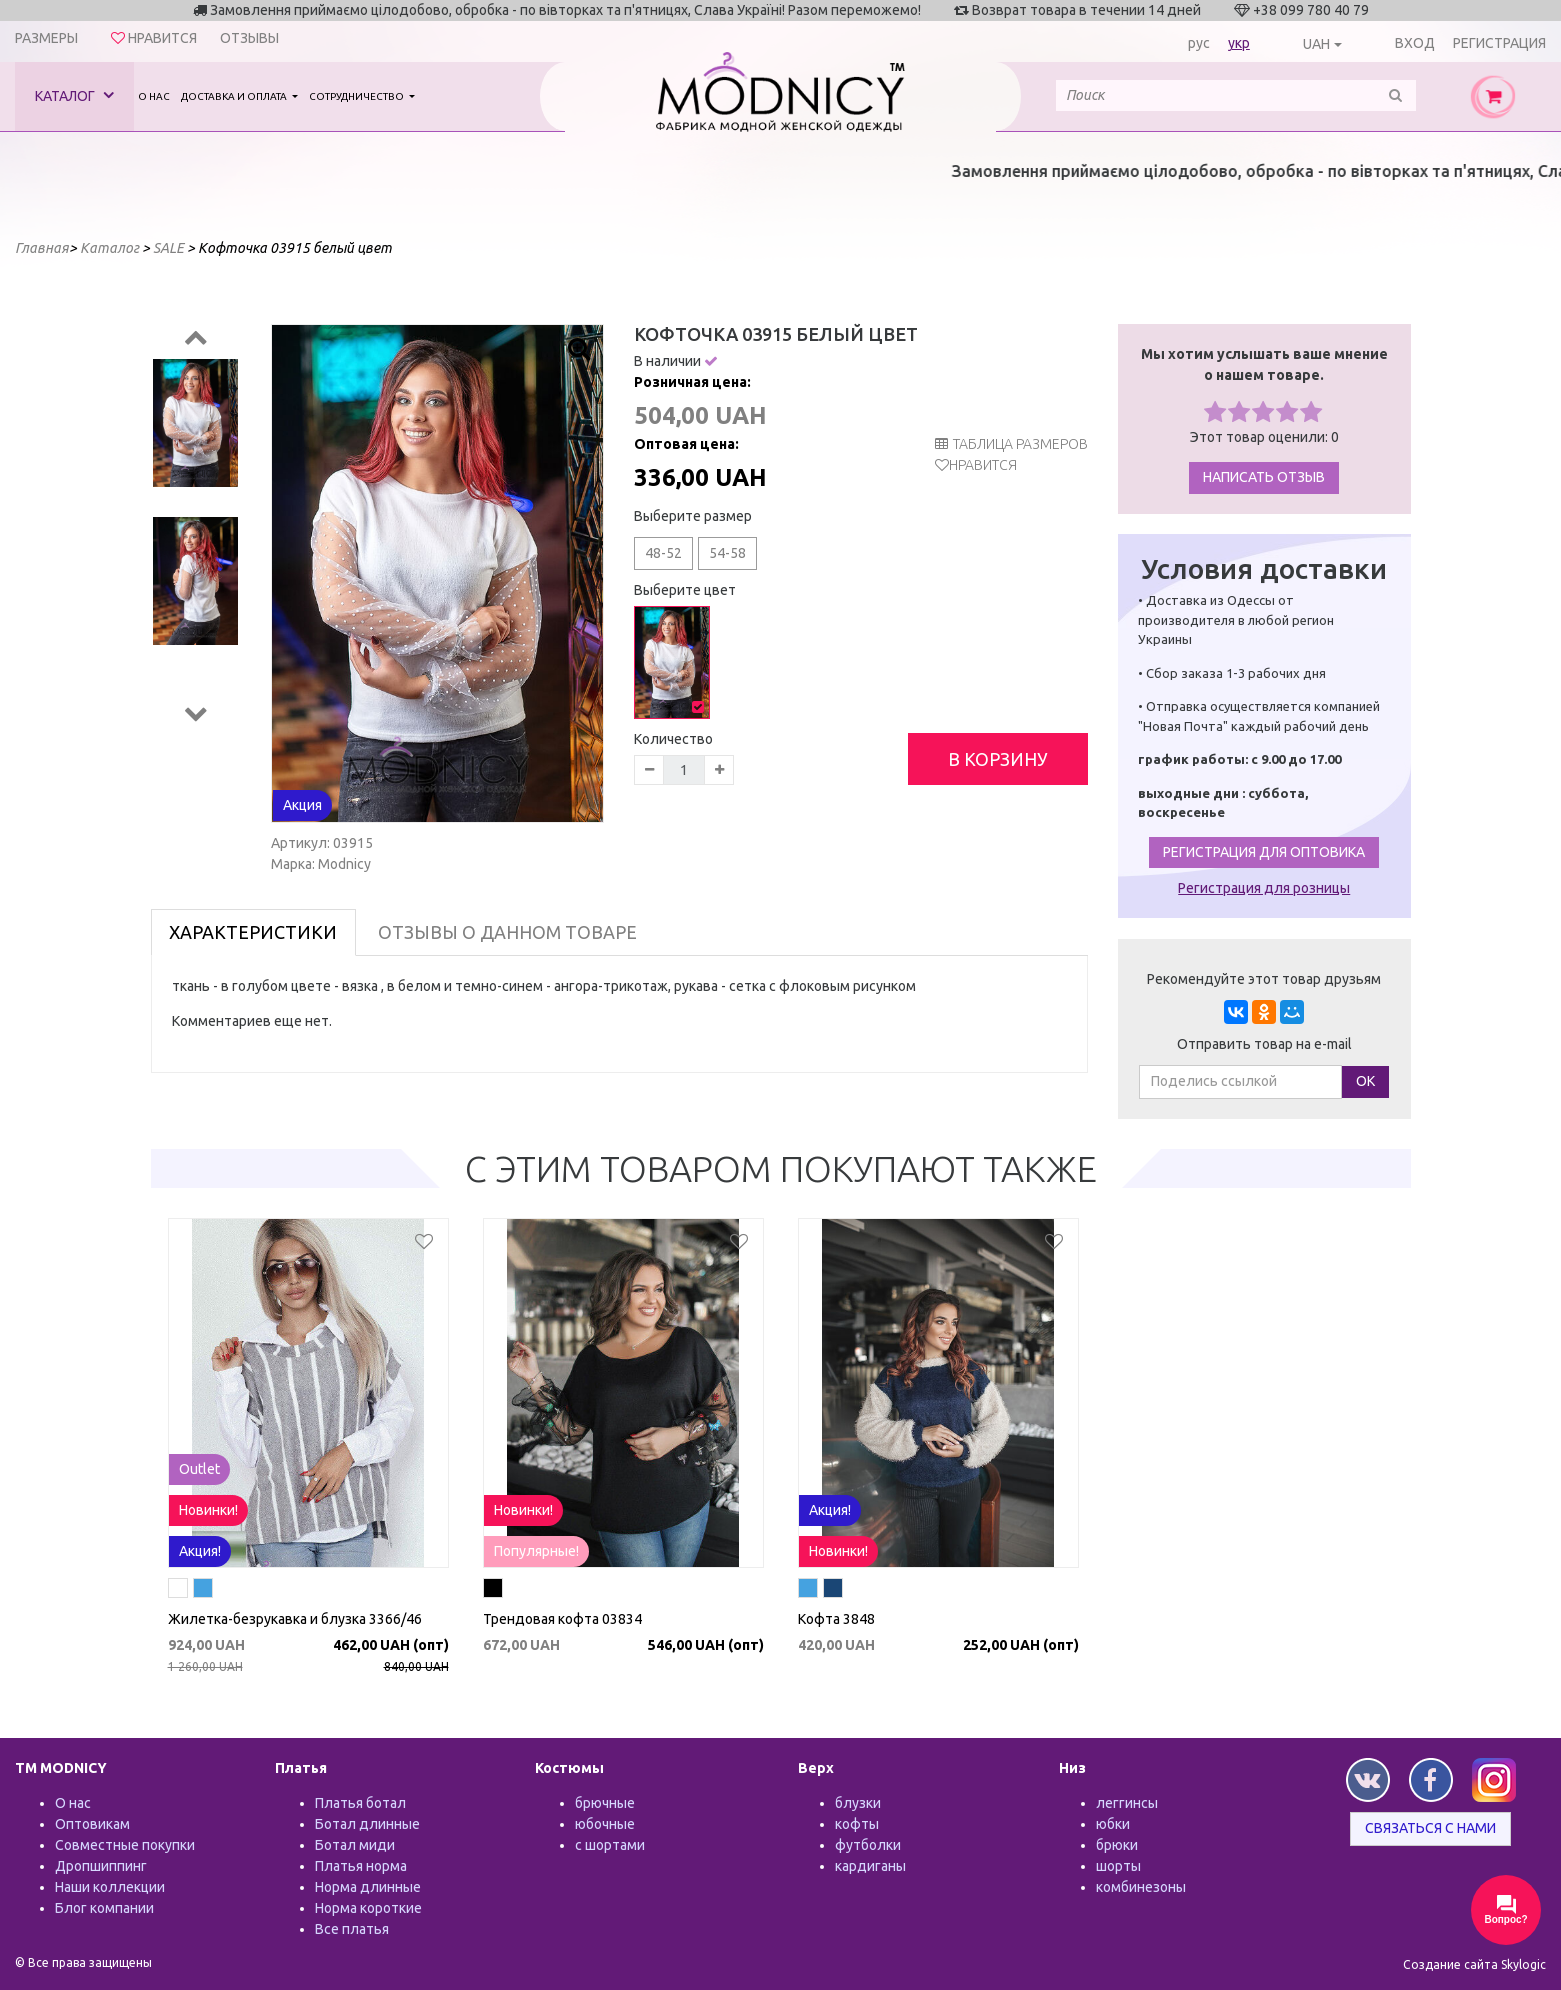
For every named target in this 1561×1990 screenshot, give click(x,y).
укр (1239, 43)
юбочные (605, 1824)
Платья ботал (360, 1803)
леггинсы (1127, 1803)
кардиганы (870, 1866)
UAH (1316, 44)
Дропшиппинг (101, 1866)
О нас (154, 96)
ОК (1365, 1081)
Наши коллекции (110, 1887)
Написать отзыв (1264, 477)
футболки (868, 1845)
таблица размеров (1011, 444)
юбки (1113, 1824)
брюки (1117, 1845)
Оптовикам (92, 1824)
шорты (1118, 1866)
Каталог (74, 95)
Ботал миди (355, 1845)
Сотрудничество (357, 96)
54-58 (727, 553)
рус (1199, 43)
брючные (605, 1803)
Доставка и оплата (235, 96)
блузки (858, 1803)
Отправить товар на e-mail (1264, 1044)
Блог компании (104, 1908)
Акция (302, 805)
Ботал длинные (367, 1824)
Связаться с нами (1430, 1828)
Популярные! (536, 1551)
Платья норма (361, 1866)
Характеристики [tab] (253, 932)
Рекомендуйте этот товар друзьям (1264, 979)
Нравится (983, 465)
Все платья (352, 1929)
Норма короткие (368, 1908)
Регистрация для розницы (1264, 888)
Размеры (46, 38)
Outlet (199, 1469)
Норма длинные (368, 1887)
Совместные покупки (125, 1845)
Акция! (200, 1551)
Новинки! (208, 1510)
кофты (857, 1824)
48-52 (663, 553)
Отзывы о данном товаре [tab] (507, 932)
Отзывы (249, 38)
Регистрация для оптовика (1264, 852)
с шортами (610, 1845)
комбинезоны (1141, 1887)
